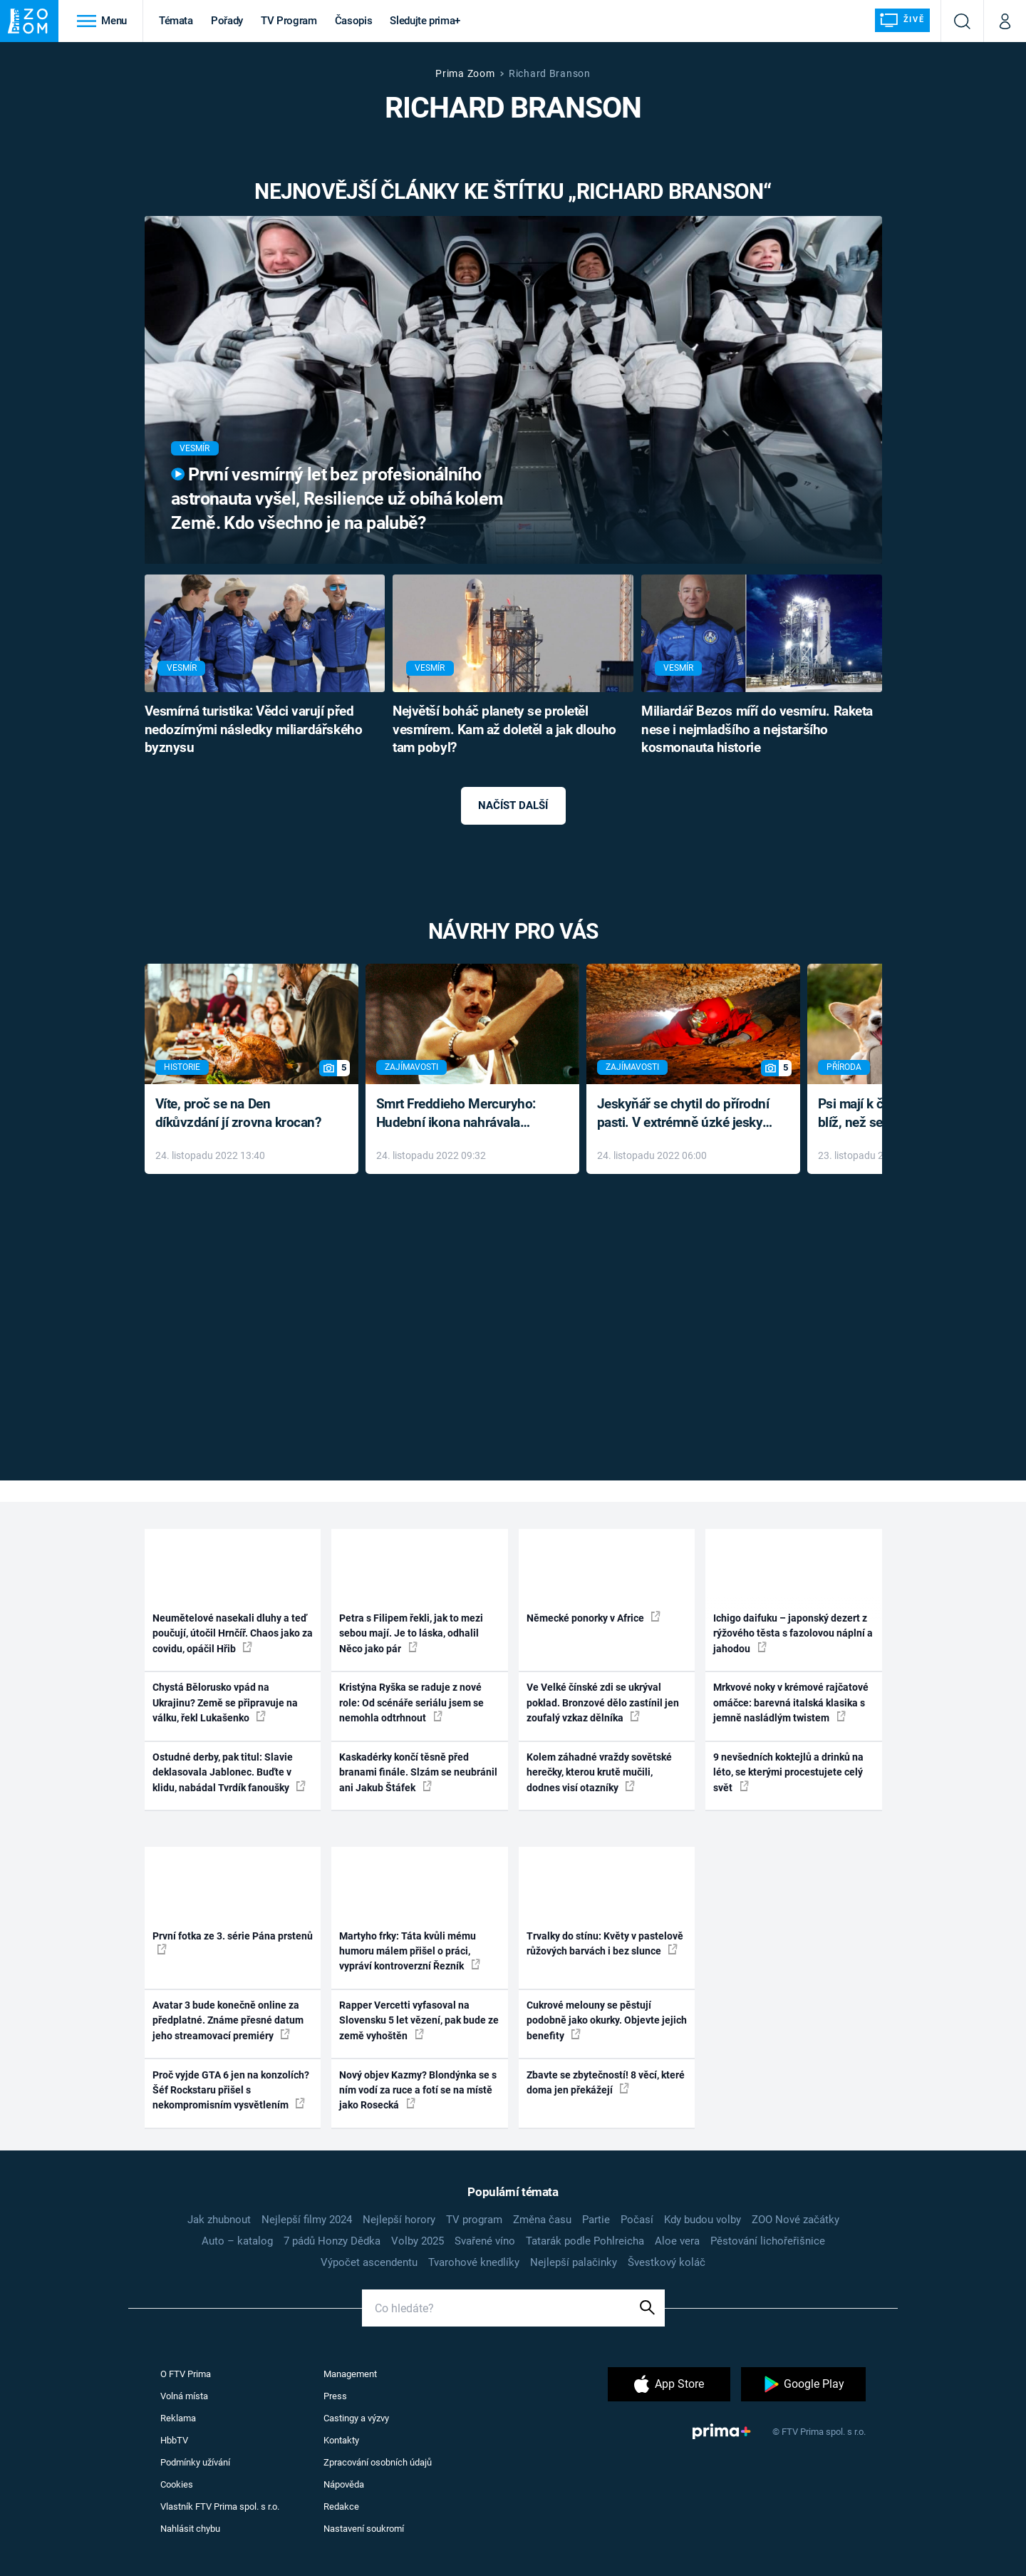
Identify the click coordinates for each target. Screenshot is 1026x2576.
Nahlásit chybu (190, 2528)
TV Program (288, 20)
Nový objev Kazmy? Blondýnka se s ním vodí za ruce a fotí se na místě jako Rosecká (418, 2090)
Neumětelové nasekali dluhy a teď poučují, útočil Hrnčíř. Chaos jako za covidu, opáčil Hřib (232, 1633)
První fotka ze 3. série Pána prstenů (232, 1942)
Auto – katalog (237, 2241)
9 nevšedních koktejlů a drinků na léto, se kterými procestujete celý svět (788, 1772)
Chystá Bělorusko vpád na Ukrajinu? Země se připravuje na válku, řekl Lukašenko (225, 1702)
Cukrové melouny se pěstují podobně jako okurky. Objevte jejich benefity (607, 2020)
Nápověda (343, 2484)
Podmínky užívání (195, 2462)
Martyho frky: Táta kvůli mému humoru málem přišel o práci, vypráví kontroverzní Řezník (409, 1951)
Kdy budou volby (702, 2219)
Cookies (176, 2484)
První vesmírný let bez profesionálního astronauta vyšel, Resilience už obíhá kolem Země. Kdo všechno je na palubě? (337, 498)
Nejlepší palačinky (573, 2262)
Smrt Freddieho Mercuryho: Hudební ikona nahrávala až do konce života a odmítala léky (462, 1114)
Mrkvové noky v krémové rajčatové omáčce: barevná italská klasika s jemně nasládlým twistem (791, 1702)
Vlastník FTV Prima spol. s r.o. (219, 2506)
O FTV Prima (185, 2374)
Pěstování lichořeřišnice (767, 2241)
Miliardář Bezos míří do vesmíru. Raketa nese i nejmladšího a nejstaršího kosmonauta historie (757, 730)
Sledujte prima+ (425, 20)
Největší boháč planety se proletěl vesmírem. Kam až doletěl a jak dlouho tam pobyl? (504, 730)
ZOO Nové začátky (795, 2219)
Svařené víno (485, 2241)
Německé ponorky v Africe (593, 1617)
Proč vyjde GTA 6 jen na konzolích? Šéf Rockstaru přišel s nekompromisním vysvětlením (230, 2090)
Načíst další (513, 805)
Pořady (227, 20)
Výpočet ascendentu (369, 2262)
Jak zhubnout (219, 2219)
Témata (176, 20)
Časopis (354, 20)
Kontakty (341, 2440)
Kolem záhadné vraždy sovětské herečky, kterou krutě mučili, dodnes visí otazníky (599, 1772)
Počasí (637, 2219)
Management (350, 2374)
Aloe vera (677, 2241)
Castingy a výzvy (356, 2418)
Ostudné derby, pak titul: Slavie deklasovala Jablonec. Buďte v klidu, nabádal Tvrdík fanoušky (229, 1772)
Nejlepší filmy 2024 (306, 2219)
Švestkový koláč (666, 2262)
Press (335, 2396)
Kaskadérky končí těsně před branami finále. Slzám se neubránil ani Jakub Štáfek (418, 1772)
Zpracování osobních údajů (377, 2462)
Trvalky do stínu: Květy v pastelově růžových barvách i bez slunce (605, 1943)
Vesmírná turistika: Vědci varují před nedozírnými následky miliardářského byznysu (254, 730)
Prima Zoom (464, 73)
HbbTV (174, 2440)
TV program (474, 2219)
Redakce (341, 2506)
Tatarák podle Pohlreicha (585, 2241)
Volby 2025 (417, 2241)
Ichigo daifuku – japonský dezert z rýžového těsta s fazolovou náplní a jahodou (793, 1633)
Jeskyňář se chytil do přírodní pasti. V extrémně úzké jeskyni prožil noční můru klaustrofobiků (685, 1114)
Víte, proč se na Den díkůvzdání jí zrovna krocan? (238, 1113)
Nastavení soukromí (363, 2528)
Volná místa (184, 2396)
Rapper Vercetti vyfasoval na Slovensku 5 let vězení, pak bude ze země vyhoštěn (419, 2020)
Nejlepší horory (399, 2219)
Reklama (178, 2418)
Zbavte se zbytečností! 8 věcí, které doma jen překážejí (606, 2082)
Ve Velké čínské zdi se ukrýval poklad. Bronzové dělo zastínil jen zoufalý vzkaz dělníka (603, 1702)
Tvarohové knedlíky (473, 2262)
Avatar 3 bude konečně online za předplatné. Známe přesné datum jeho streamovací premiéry (228, 2020)
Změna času (542, 2219)
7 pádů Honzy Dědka (332, 2241)
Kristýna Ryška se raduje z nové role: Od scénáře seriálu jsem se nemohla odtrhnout (411, 1702)
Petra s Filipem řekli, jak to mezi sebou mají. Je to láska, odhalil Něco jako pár (411, 1633)
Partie (596, 2219)
